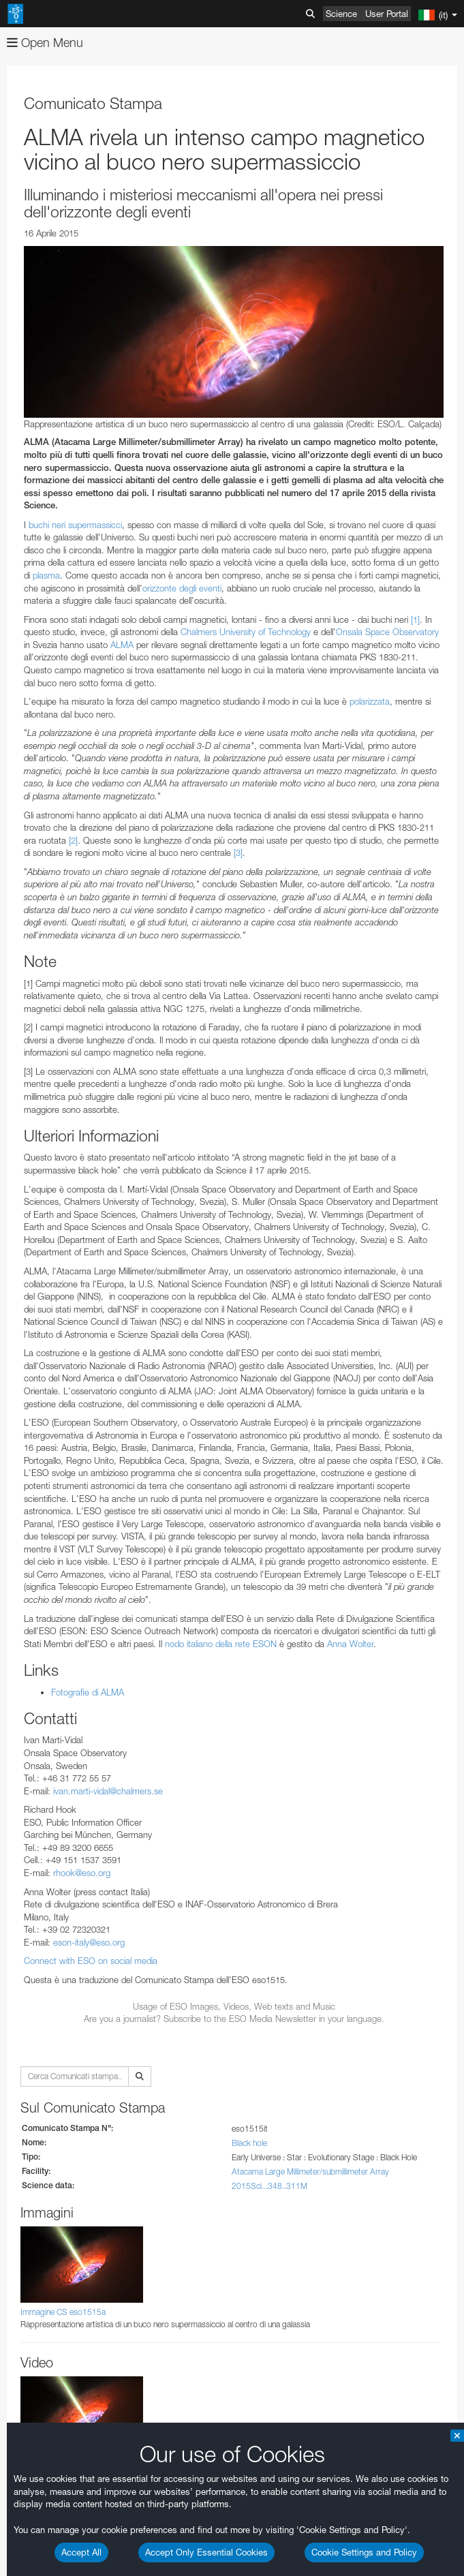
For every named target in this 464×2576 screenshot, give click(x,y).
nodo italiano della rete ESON (221, 1643)
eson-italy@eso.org (89, 1942)
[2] (73, 840)
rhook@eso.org (81, 1872)
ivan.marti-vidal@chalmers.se (108, 1790)
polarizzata (370, 701)
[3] (238, 852)
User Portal (386, 13)
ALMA (122, 644)
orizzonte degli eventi (181, 588)
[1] (415, 619)
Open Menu (45, 42)
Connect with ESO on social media (90, 1960)
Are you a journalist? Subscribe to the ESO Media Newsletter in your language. (234, 2018)
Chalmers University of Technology (246, 631)
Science (341, 13)
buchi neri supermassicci (75, 524)
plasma (46, 575)
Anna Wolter (350, 1643)
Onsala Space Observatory (387, 631)
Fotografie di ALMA (87, 1692)
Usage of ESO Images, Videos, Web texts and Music (234, 2006)
